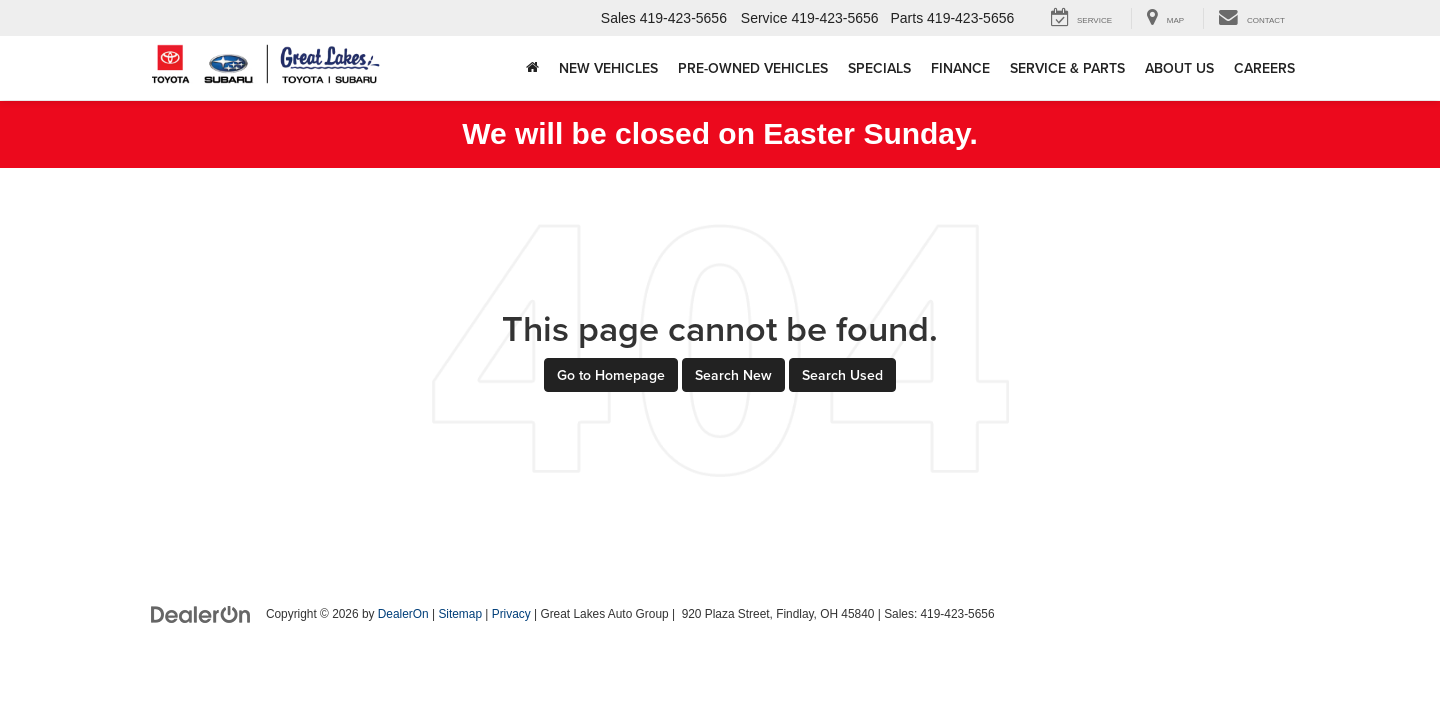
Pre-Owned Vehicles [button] (753, 68)
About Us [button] (1179, 68)
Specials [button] (879, 68)
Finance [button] (960, 68)
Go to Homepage (611, 375)
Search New (733, 375)
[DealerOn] (201, 613)
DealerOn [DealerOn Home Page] (403, 614)
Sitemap (460, 614)
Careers (1264, 68)
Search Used (842, 375)
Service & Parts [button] (1067, 68)
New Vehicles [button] (608, 68)
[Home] (532, 68)
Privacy (511, 614)
